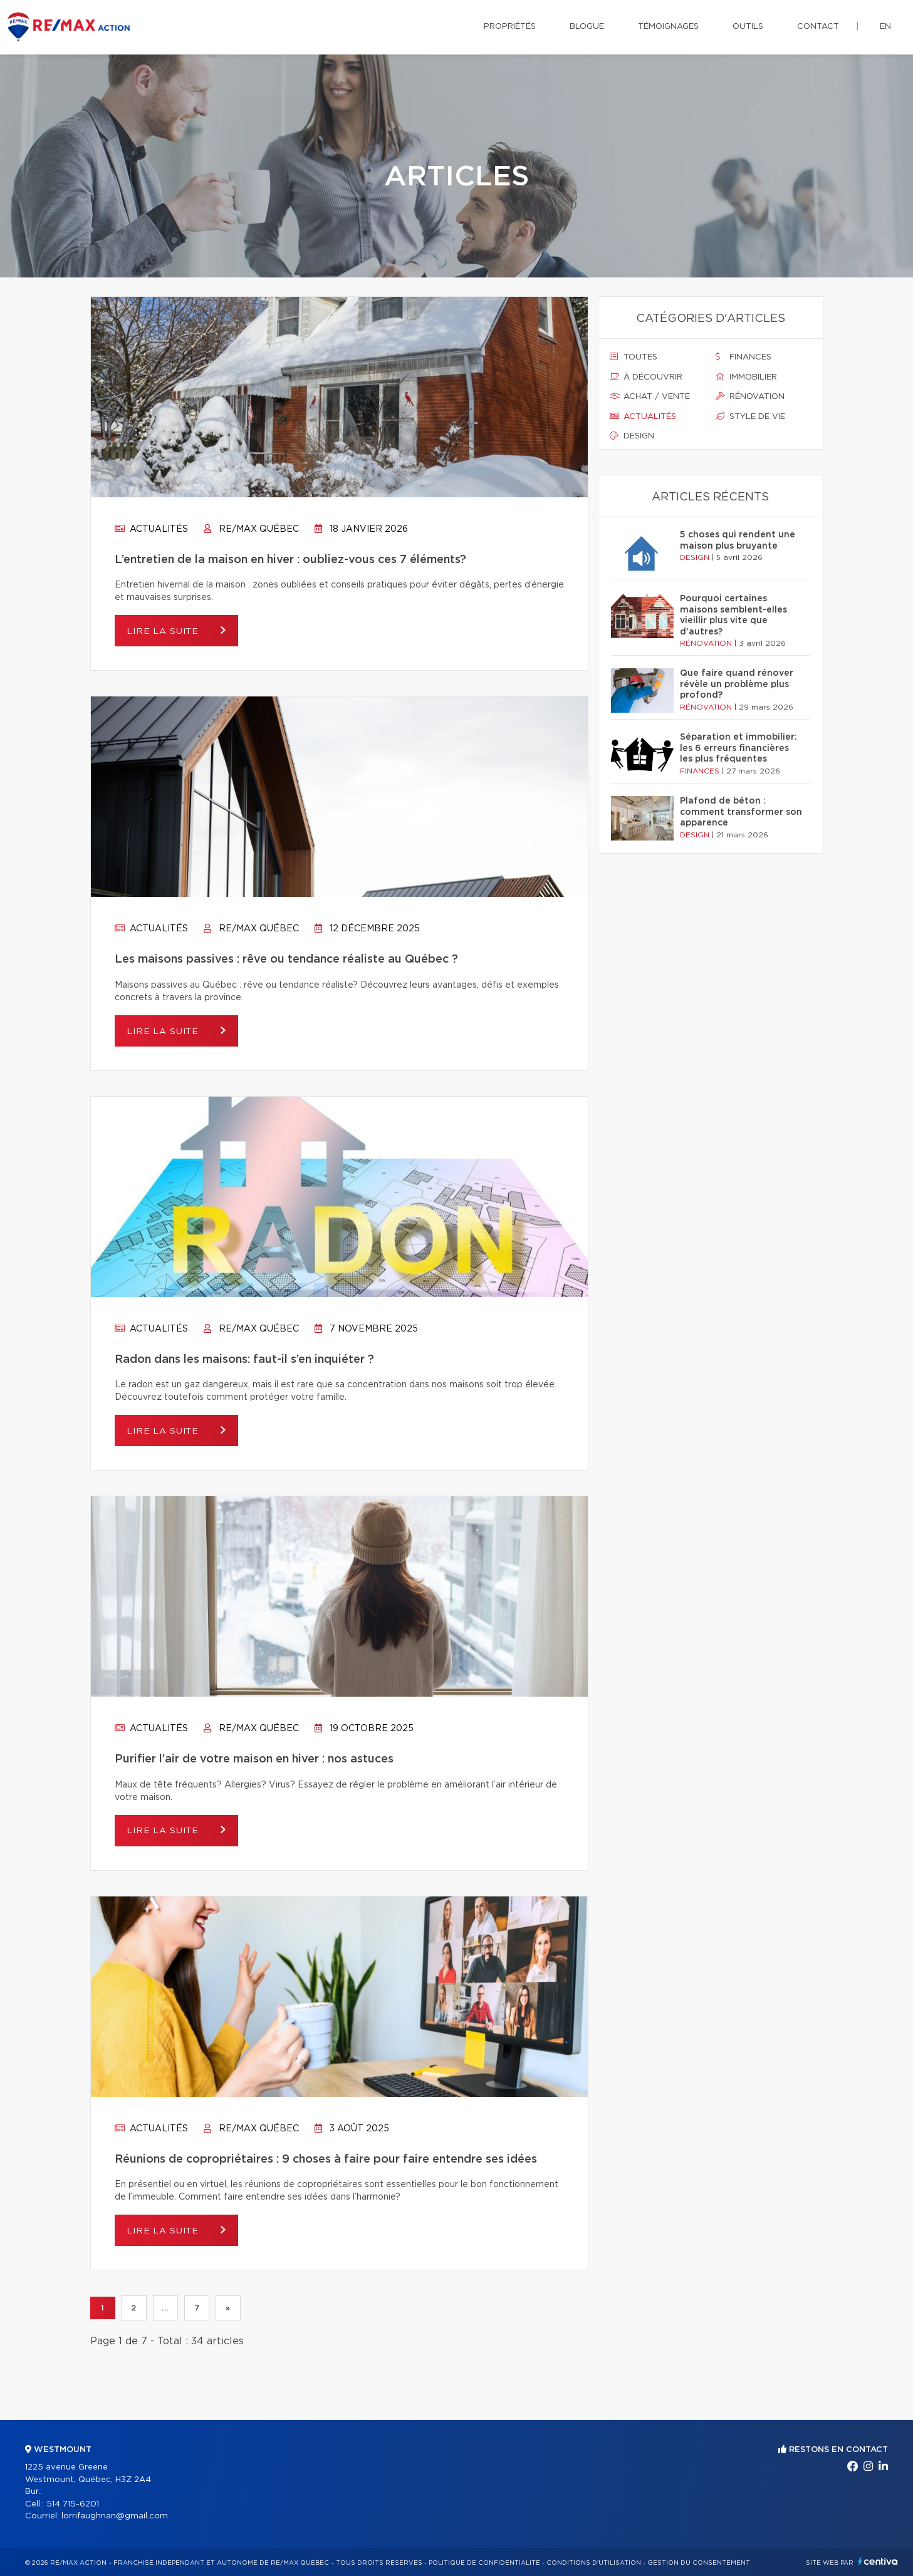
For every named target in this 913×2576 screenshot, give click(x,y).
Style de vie (750, 416)
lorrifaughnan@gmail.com (114, 2516)
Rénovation (750, 396)
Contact (818, 27)
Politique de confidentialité (484, 2563)
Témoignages (668, 27)
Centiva (878, 2561)
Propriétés (510, 27)
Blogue (587, 27)
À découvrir (646, 377)
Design (632, 436)
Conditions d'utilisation (593, 2563)
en (885, 27)
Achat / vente (650, 396)
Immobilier (746, 377)
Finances (743, 357)
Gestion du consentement (698, 2563)
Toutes (633, 357)
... (165, 2308)
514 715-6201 (72, 2504)
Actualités (151, 529)
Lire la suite (165, 631)
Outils (748, 27)
